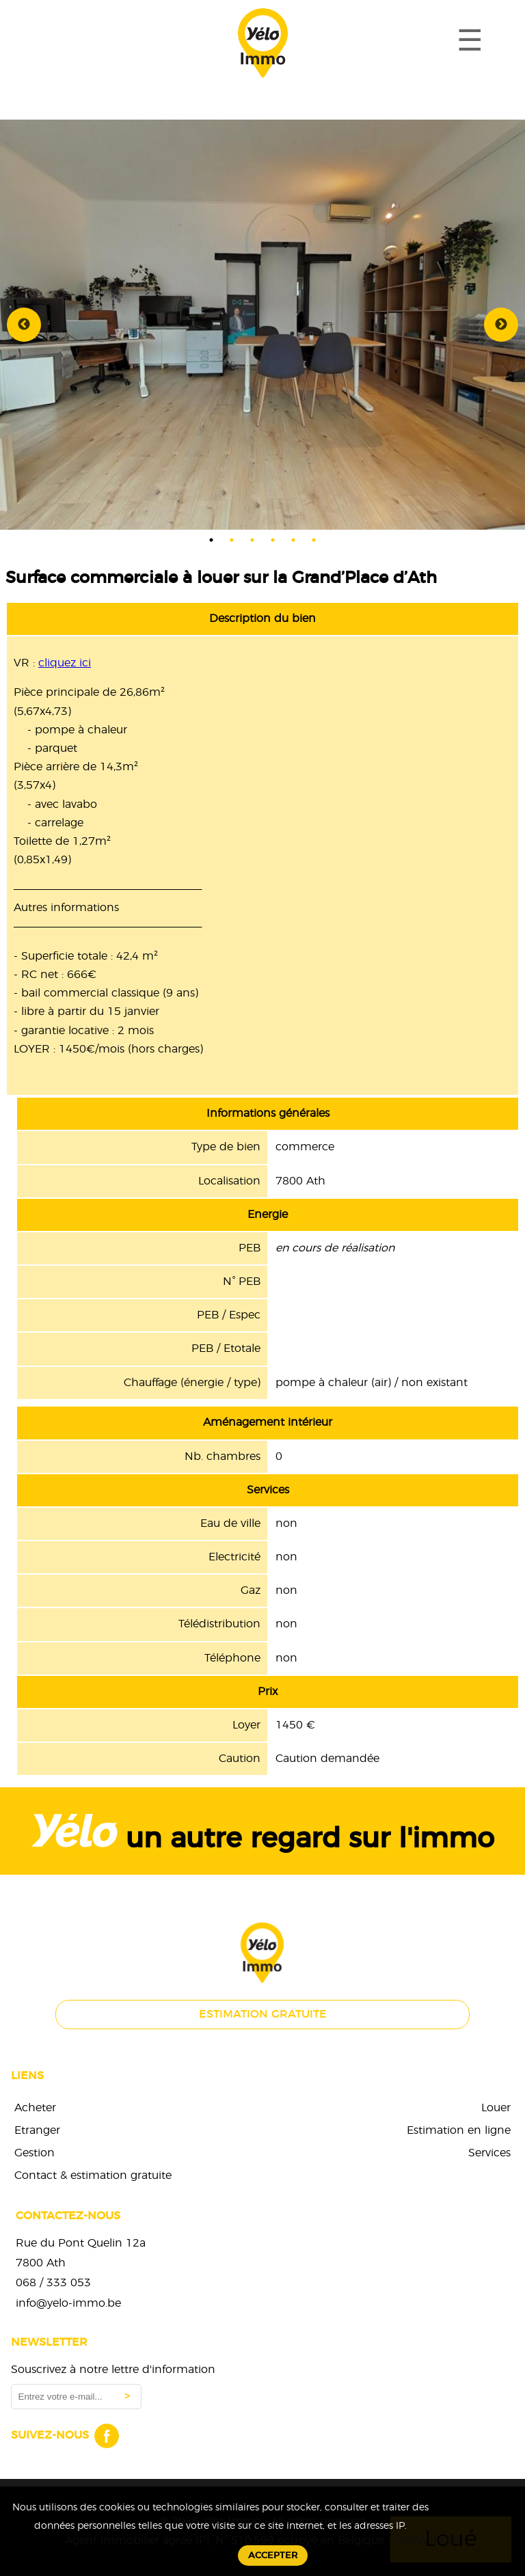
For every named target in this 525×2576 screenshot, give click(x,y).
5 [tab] (293, 540)
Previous (24, 325)
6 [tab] (314, 540)
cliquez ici (64, 662)
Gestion (34, 2152)
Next (501, 325)
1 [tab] (211, 540)
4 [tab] (273, 540)
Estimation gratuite (263, 2014)
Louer (496, 2107)
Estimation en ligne (459, 2130)
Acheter (35, 2107)
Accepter (272, 2555)
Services (489, 2152)
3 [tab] (252, 540)
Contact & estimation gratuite (93, 2175)
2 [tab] (232, 540)
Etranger (37, 2130)
